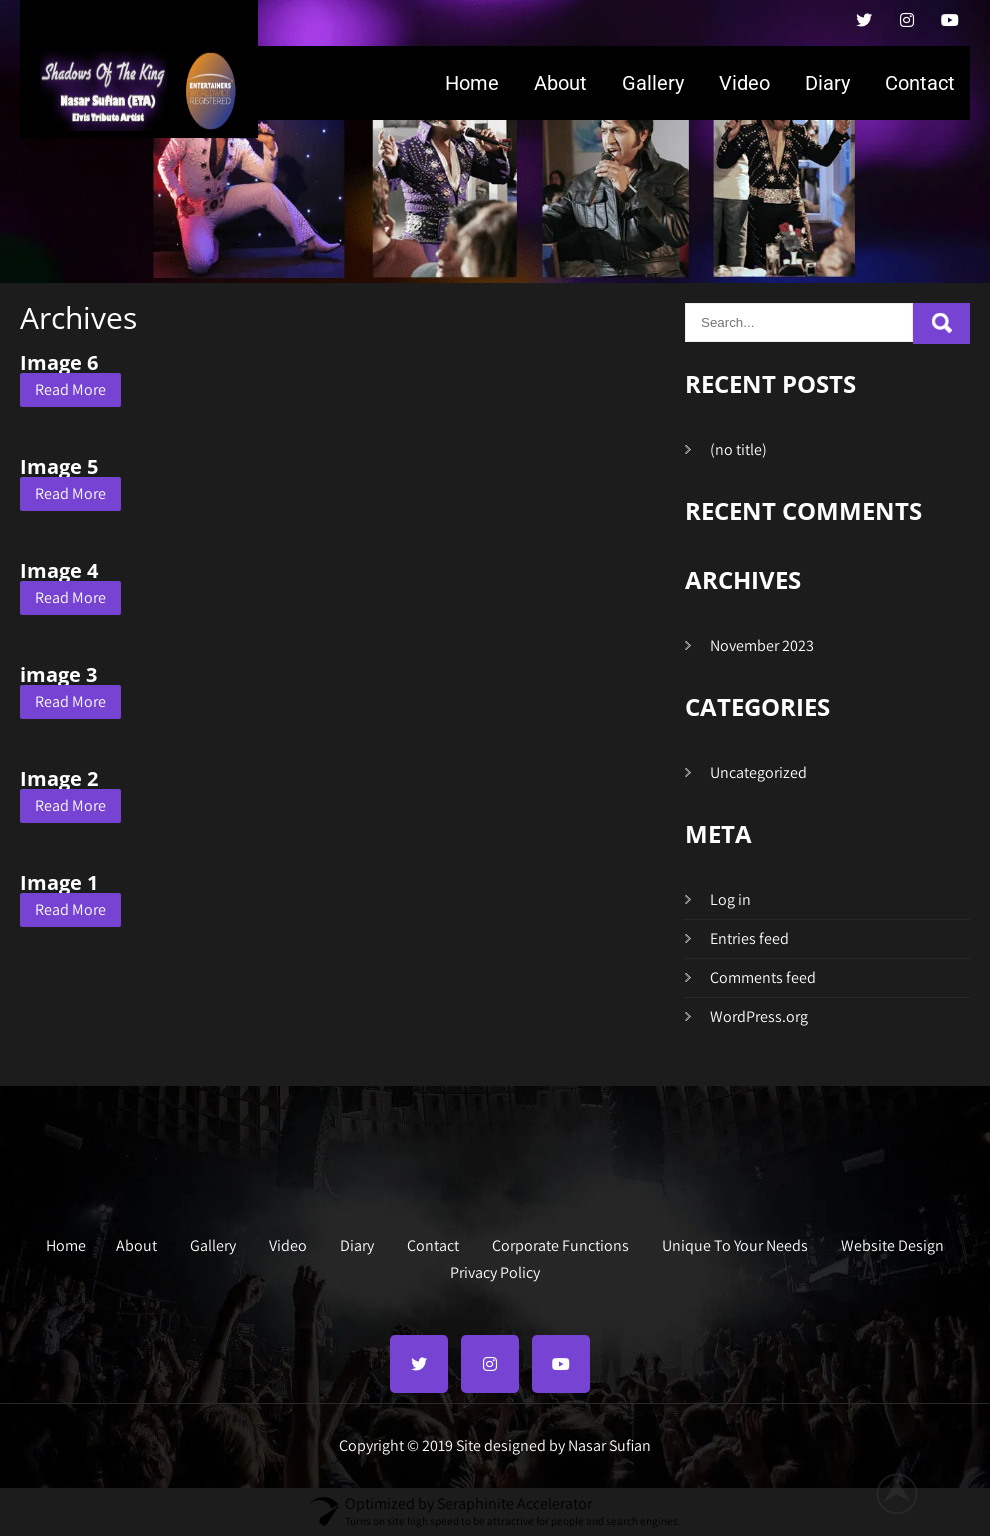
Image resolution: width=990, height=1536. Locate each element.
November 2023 (762, 645)
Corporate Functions (560, 1243)
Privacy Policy (495, 1270)
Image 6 (59, 362)
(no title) (738, 449)
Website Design (892, 1243)
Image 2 (59, 778)
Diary (827, 83)
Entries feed (749, 938)
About (560, 83)
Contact (920, 83)
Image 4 (59, 570)
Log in (730, 899)
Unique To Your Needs (735, 1243)
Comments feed (763, 977)
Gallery (653, 83)
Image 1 (59, 882)
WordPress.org (759, 1016)
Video (744, 83)
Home (472, 83)
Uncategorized (758, 772)
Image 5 (59, 466)
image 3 (58, 674)
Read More (70, 389)
